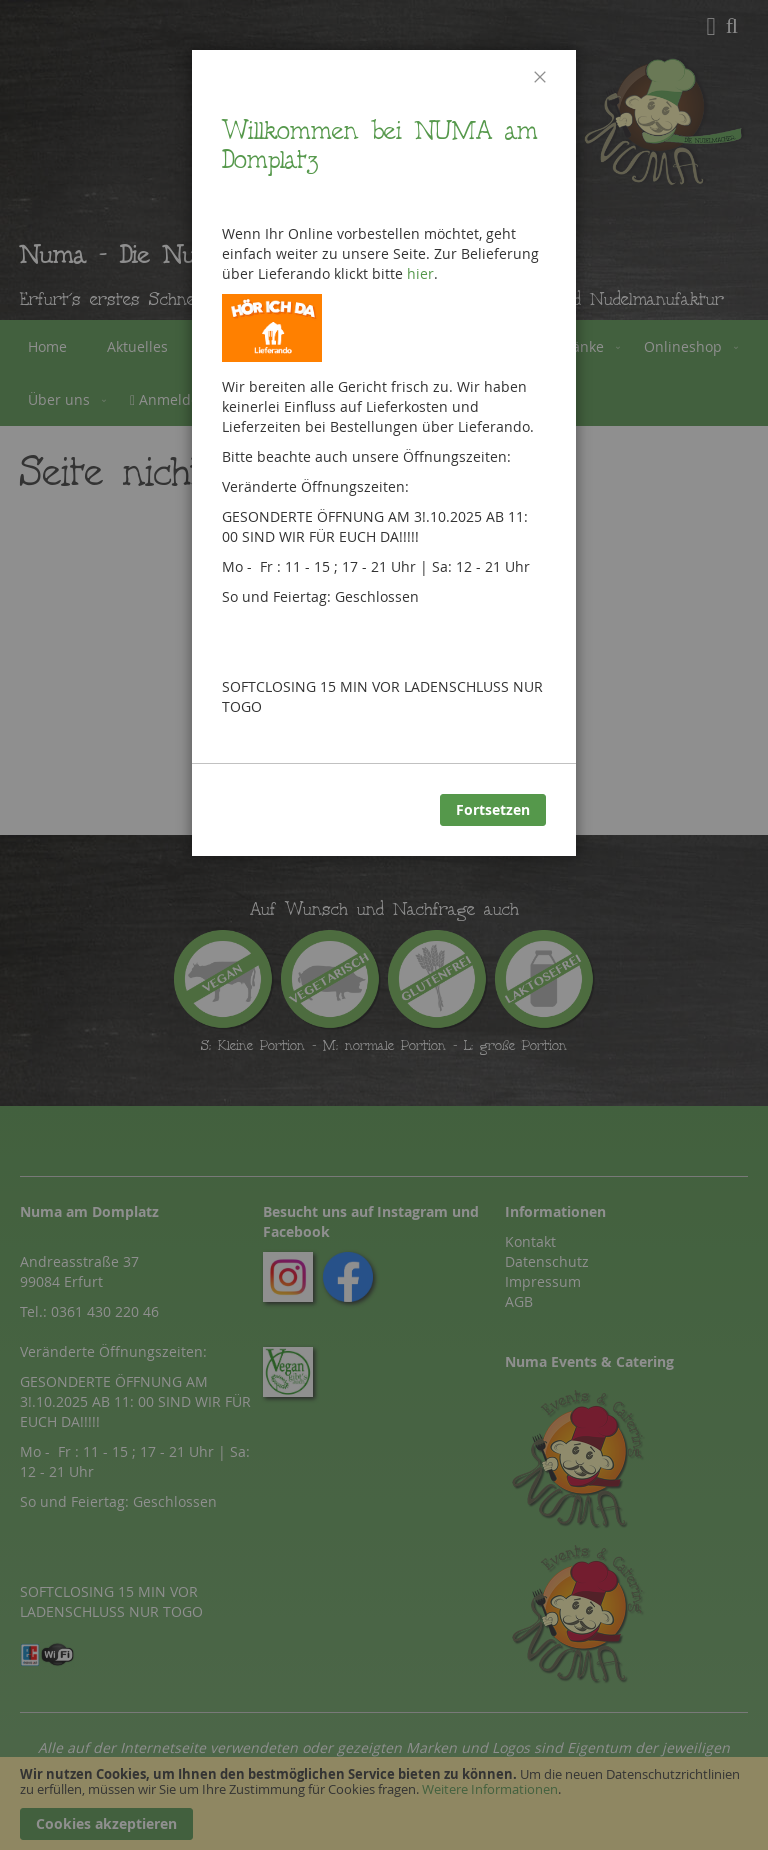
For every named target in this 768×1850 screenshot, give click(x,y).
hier (420, 273)
